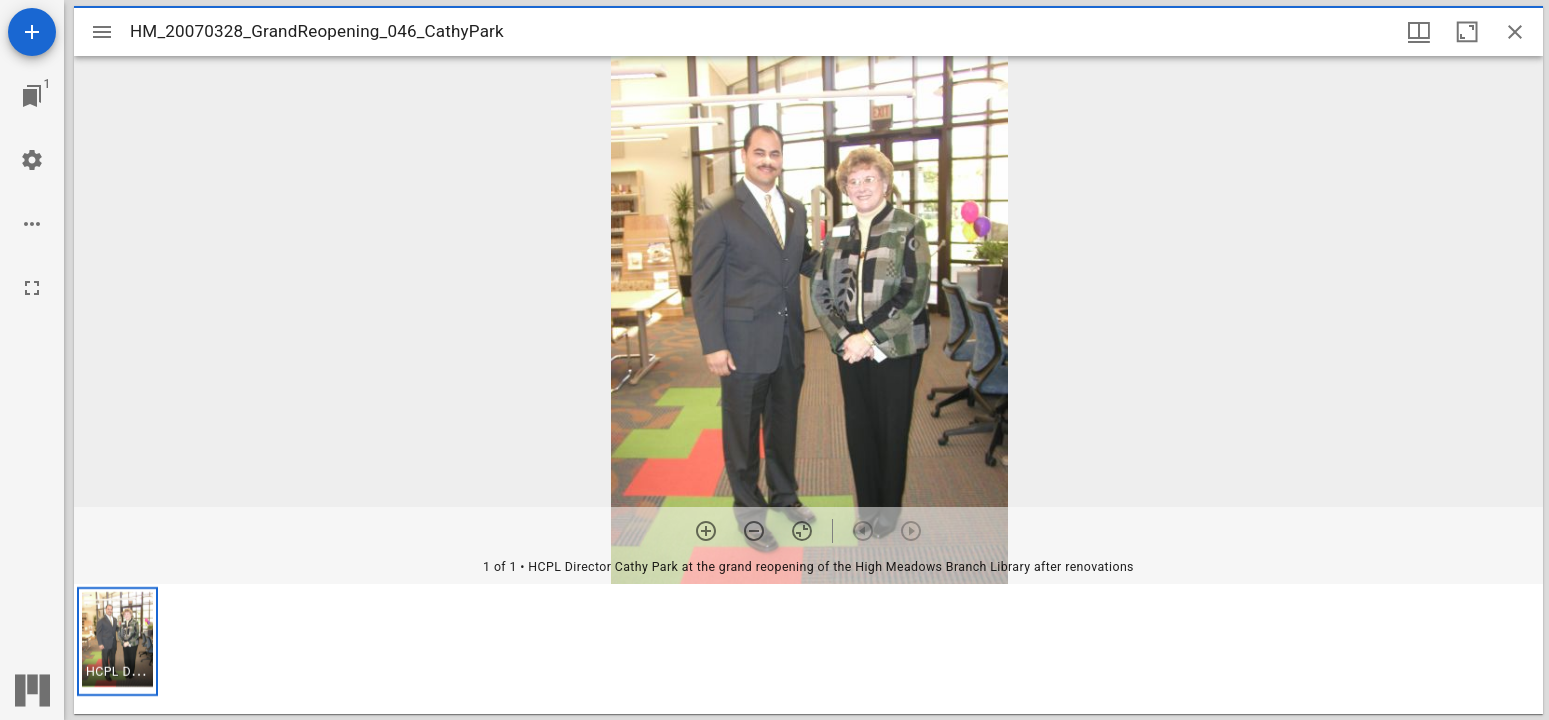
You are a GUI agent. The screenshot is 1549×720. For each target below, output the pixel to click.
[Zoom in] (706, 531)
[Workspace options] (32, 224)
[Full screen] (32, 288)
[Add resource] (32, 32)
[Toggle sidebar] (102, 32)
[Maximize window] (1467, 32)
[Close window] (1515, 32)
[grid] (808, 649)
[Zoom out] (754, 531)
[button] (117, 641)
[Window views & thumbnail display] (1419, 32)
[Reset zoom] (802, 531)
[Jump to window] (32, 96)
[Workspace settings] (32, 160)
